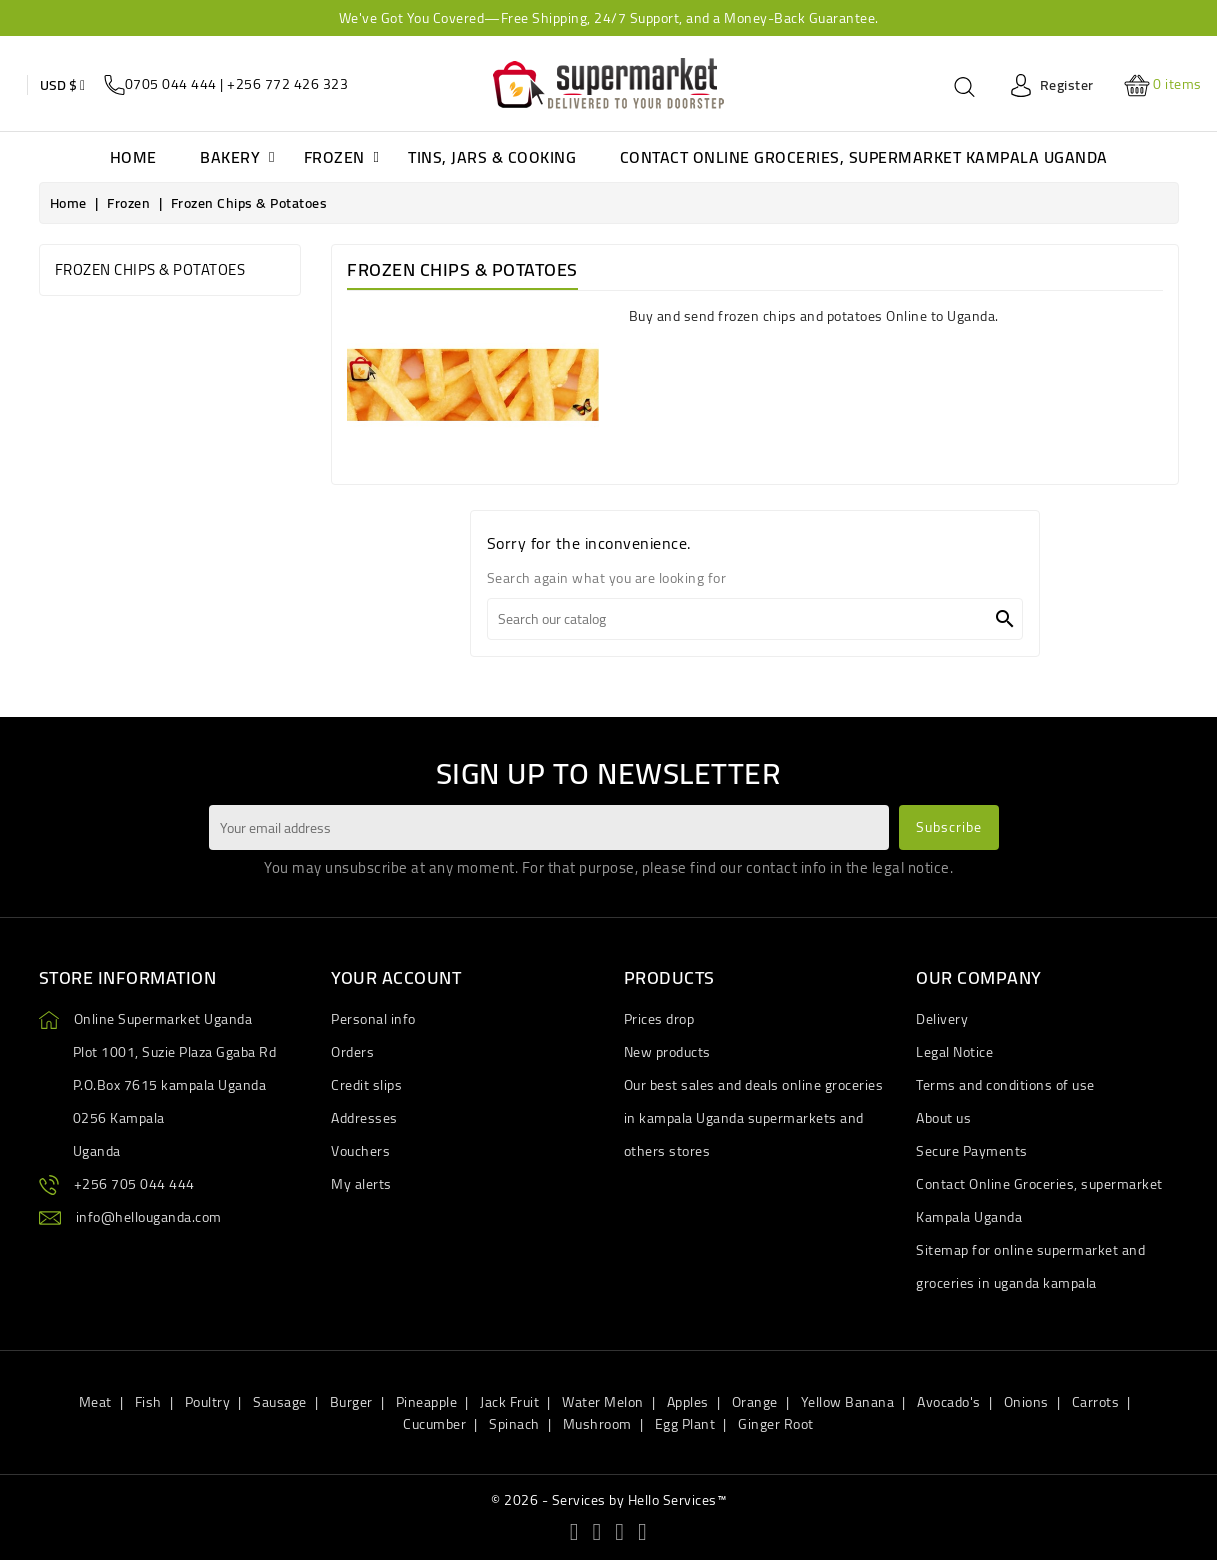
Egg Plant (685, 1424)
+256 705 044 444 (134, 1184)
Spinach (514, 1424)
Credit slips (366, 1085)
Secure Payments (972, 1151)
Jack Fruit (509, 1402)
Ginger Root (776, 1424)
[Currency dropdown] (62, 85)
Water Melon (603, 1402)
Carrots (1096, 1402)
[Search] (755, 619)
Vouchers (360, 1151)
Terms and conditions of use (1005, 1085)
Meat (95, 1402)
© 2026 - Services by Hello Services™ (608, 1500)
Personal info (373, 1019)
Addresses (364, 1118)
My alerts (361, 1184)
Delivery (942, 1019)
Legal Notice (954, 1052)
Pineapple (427, 1402)
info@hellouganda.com (149, 1217)
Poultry (208, 1402)
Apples (688, 1402)
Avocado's (949, 1402)
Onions (1026, 1402)
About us (943, 1118)
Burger (351, 1402)
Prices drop (659, 1019)
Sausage (280, 1402)
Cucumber (434, 1424)
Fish (148, 1402)
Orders (352, 1052)
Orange (755, 1402)
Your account (396, 977)
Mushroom (597, 1424)
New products (667, 1052)
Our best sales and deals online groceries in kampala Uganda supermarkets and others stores (754, 1118)
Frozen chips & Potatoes (150, 269)
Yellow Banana (848, 1402)
